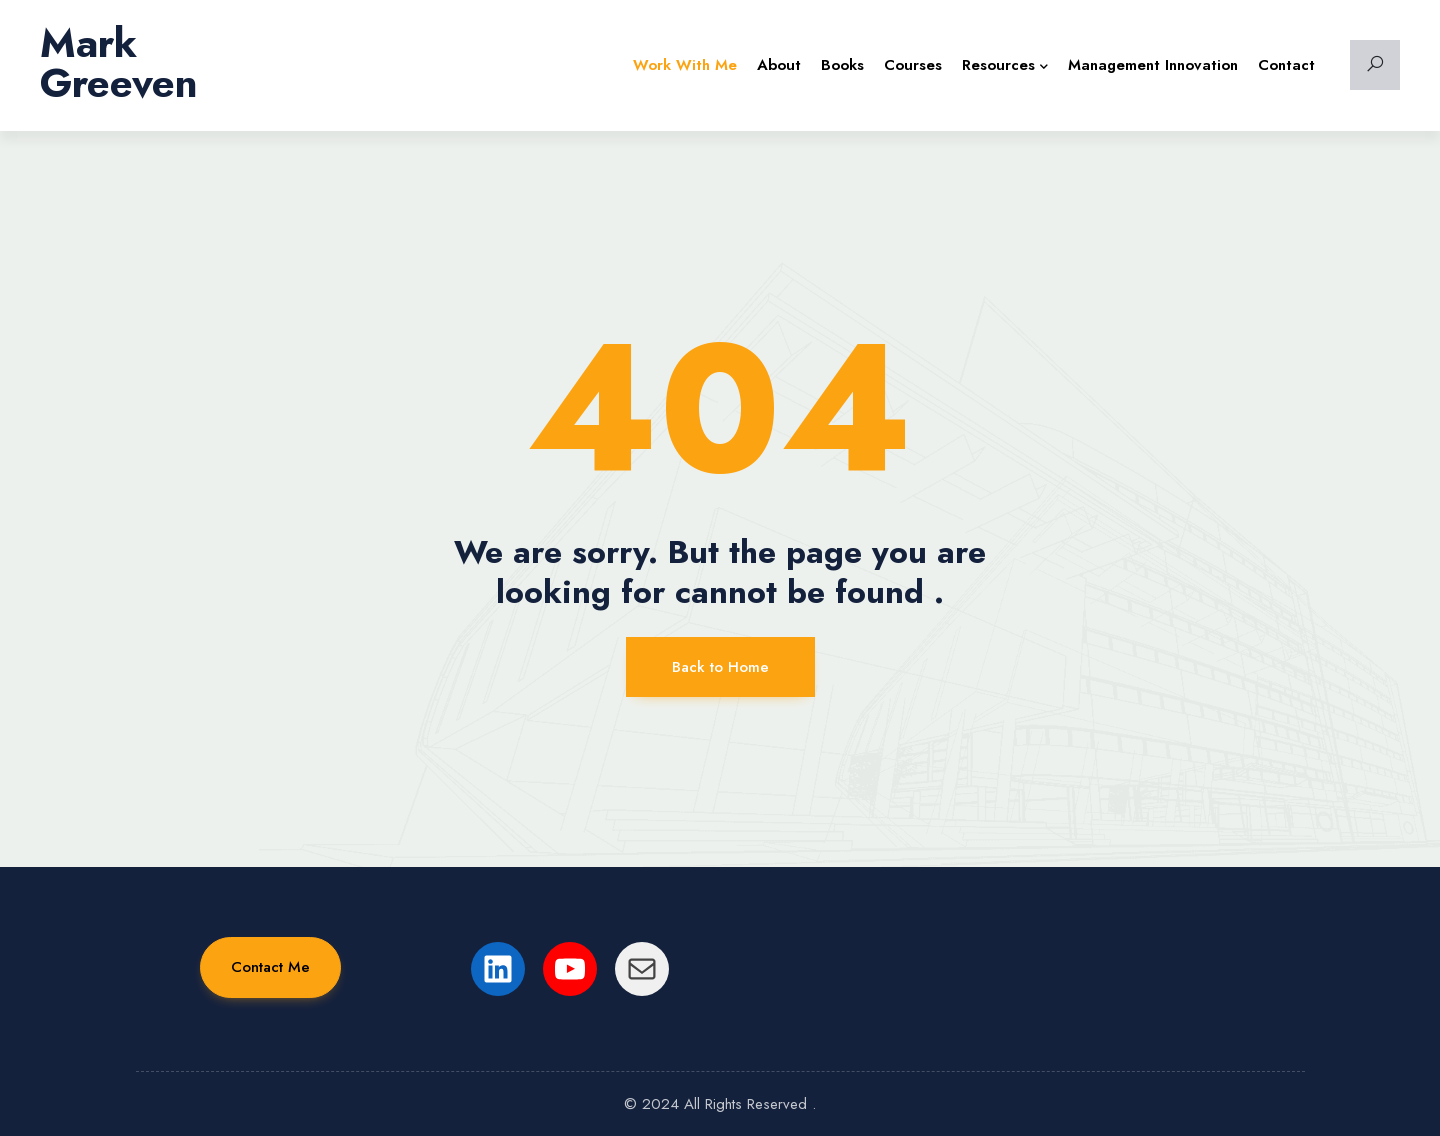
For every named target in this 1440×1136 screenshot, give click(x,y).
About (779, 65)
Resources (1005, 65)
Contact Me (270, 967)
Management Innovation (1153, 65)
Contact (1286, 65)
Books (842, 65)
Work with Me (685, 65)
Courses (913, 65)
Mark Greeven (119, 63)
